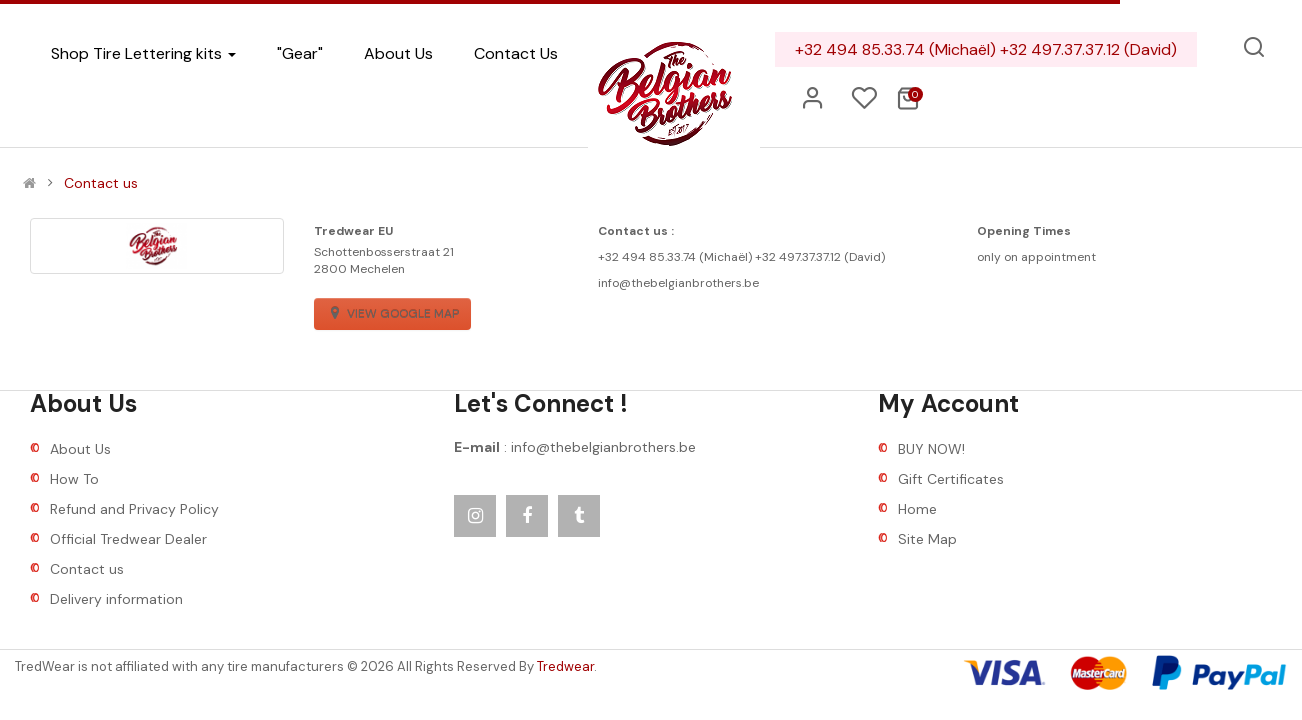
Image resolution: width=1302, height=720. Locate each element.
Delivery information (116, 599)
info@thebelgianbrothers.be (603, 447)
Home (917, 509)
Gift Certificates (951, 479)
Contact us (101, 183)
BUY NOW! (931, 449)
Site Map (927, 539)
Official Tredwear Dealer (128, 539)
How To (74, 479)
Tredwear (565, 666)
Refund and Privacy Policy (134, 509)
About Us (80, 449)
